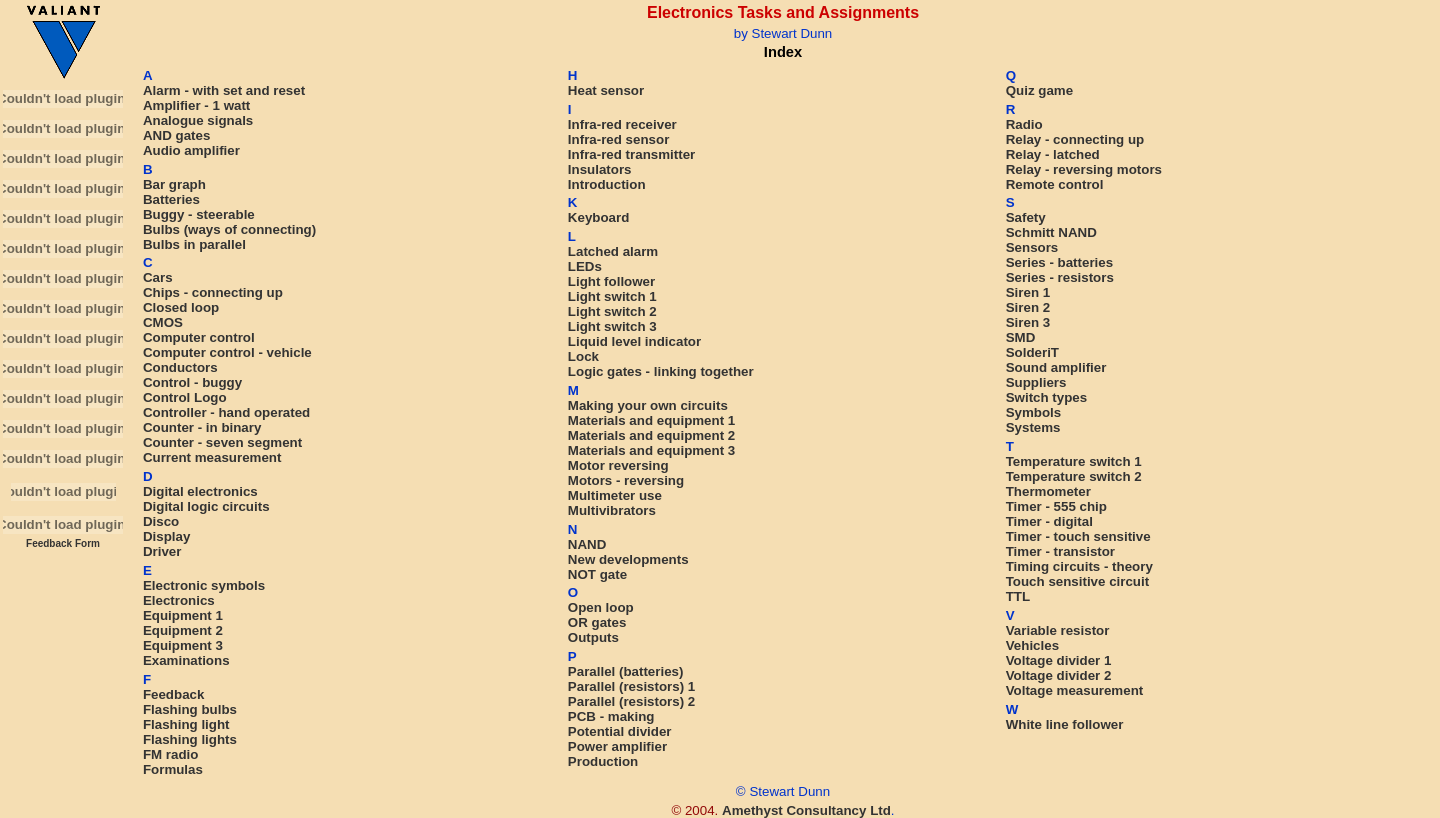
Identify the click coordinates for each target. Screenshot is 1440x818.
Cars (158, 277)
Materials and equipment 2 (651, 435)
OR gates (597, 622)
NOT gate (597, 574)
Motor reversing (618, 465)
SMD (1021, 337)
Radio (1024, 124)
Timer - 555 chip (1056, 506)
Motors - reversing (626, 480)
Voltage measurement (1075, 690)
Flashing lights (190, 739)
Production (603, 761)
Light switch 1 (612, 296)
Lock (583, 356)
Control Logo (185, 397)
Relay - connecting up (1075, 139)
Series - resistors (1060, 277)
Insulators (600, 169)
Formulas (173, 769)
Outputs (593, 637)
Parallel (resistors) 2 (631, 701)
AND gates (176, 135)
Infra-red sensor (618, 139)
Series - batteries (1059, 262)
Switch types (1046, 397)
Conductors (180, 367)
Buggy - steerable (199, 214)
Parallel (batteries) (626, 671)
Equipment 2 (183, 630)
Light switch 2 (612, 311)
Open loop (601, 607)
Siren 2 (1028, 307)
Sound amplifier (1056, 367)
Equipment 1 (183, 615)
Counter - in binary (202, 427)
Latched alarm (613, 251)
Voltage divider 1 (1059, 660)
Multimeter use (615, 495)
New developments (628, 559)
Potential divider (620, 731)
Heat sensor (606, 90)
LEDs (585, 266)
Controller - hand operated (226, 412)
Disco (161, 521)
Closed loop (181, 307)
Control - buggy (192, 382)
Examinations (186, 660)
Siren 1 (1028, 292)
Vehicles (1032, 645)
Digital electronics (200, 491)
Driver (162, 551)
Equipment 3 (183, 645)
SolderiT (1032, 352)
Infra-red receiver (622, 124)
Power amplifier (617, 746)
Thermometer (1048, 491)
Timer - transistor (1060, 551)
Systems (1033, 427)
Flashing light (186, 724)
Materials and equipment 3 (651, 450)
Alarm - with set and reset (224, 90)
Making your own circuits (648, 405)
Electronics (179, 600)
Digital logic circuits (206, 506)
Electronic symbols (204, 585)
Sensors (1032, 247)
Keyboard (598, 217)
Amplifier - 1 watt (196, 105)
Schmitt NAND (1051, 232)
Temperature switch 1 (1074, 461)
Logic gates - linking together (661, 371)
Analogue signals (198, 120)
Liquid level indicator (634, 341)
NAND (587, 544)
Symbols (1034, 412)
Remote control (1055, 184)
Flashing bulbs (190, 709)
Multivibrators (612, 510)
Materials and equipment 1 (651, 420)
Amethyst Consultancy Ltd (806, 810)
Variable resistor (1058, 630)
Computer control (199, 337)
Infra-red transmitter (631, 154)
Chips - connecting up (213, 292)
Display (166, 536)
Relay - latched (1053, 154)
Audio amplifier (191, 150)
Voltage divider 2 (1059, 675)
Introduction (607, 184)
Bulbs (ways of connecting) (229, 229)
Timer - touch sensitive (1078, 536)
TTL (1018, 596)
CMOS (163, 322)
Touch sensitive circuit (1077, 581)
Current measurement (212, 457)
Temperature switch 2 (1074, 476)
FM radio (171, 754)
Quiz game (1039, 90)
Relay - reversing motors (1084, 169)
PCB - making (611, 716)
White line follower (1065, 724)
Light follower (611, 281)
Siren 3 (1028, 322)
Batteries (171, 199)
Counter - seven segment (222, 442)
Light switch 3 (612, 326)
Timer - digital (1049, 521)
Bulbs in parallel (194, 244)
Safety (1026, 217)
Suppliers (1036, 382)
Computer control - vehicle (227, 352)
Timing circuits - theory (1079, 566)
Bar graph (174, 184)
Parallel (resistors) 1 (631, 686)
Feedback (174, 694)
